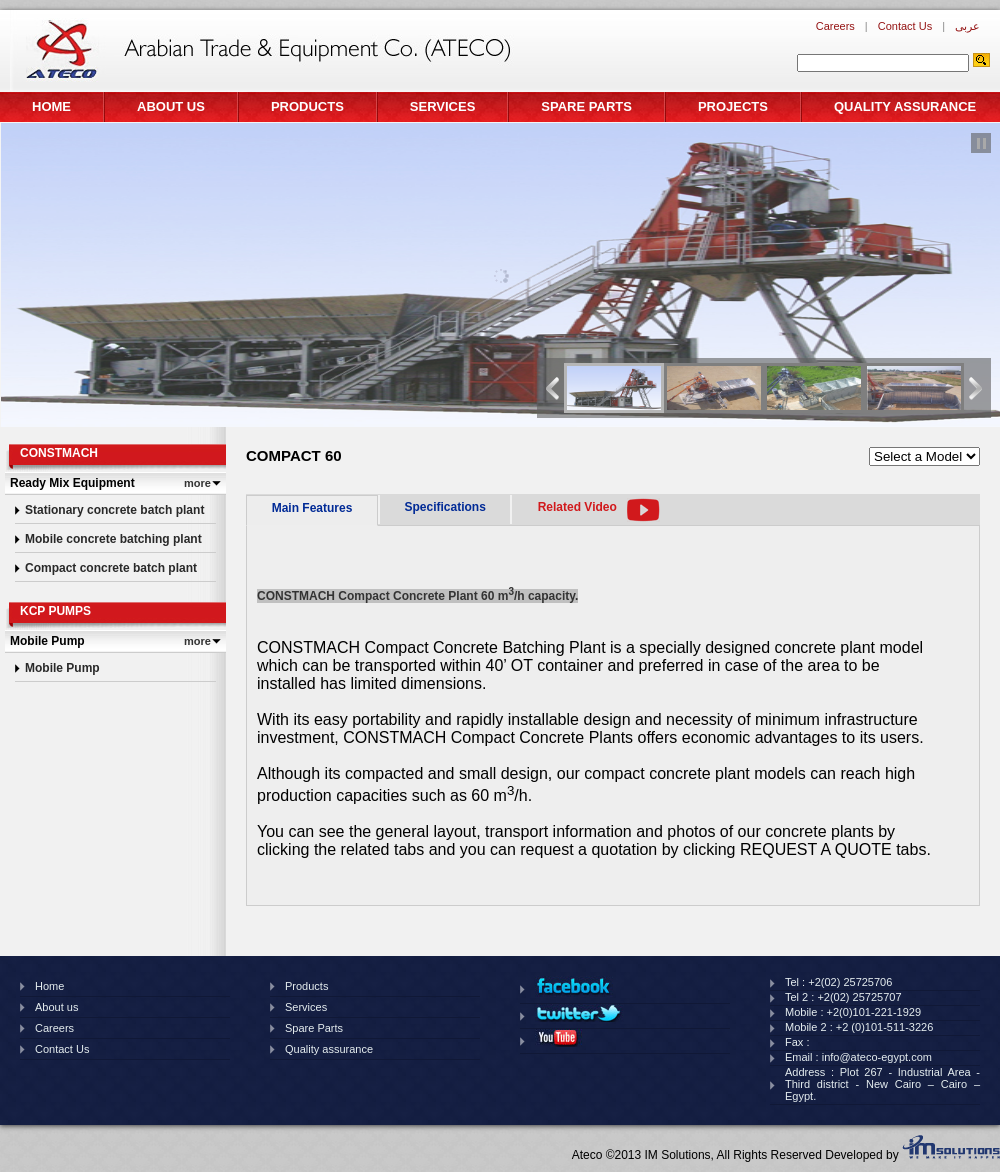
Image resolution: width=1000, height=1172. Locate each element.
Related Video (577, 507)
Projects (733, 106)
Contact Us (905, 26)
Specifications (444, 507)
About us (171, 106)
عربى (967, 26)
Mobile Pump (62, 668)
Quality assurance (905, 106)
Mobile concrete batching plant (113, 539)
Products (307, 106)
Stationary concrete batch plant (114, 510)
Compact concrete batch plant (111, 568)
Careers (835, 26)
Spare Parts (586, 106)
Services (443, 106)
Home (51, 106)
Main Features (312, 508)
